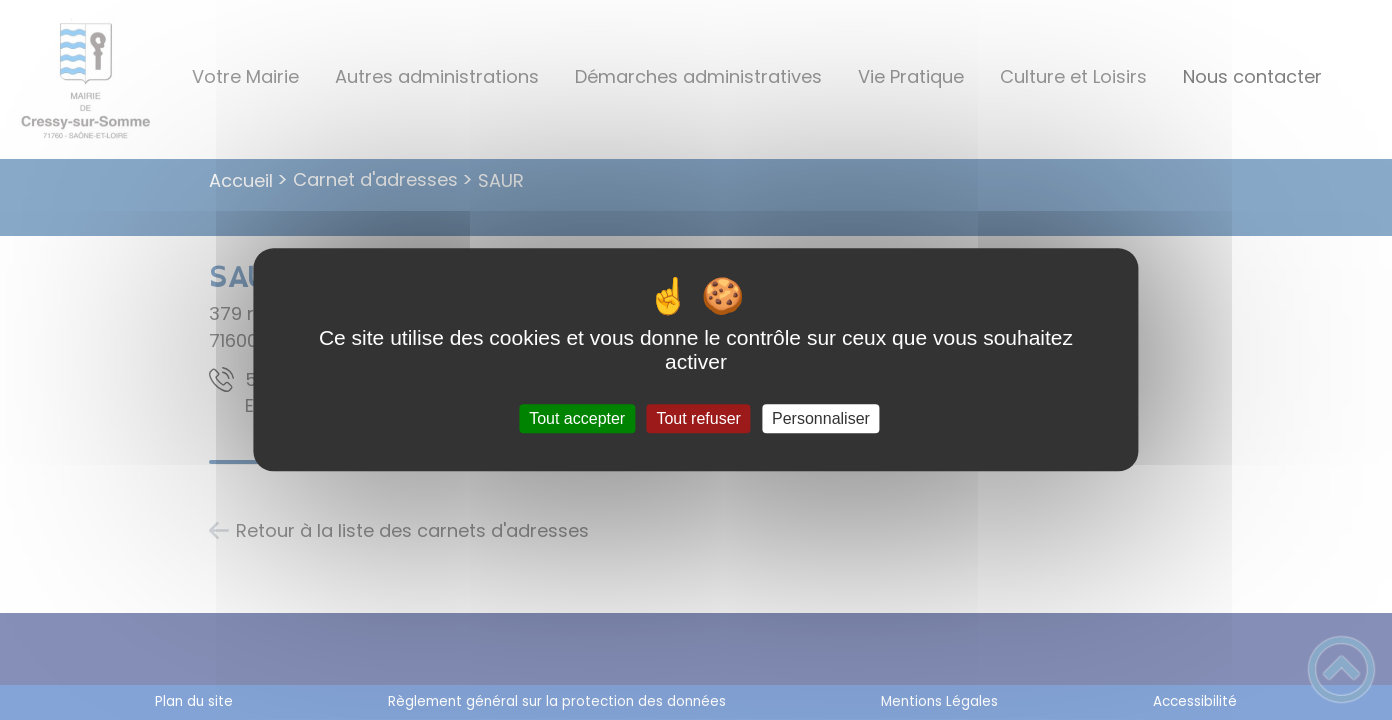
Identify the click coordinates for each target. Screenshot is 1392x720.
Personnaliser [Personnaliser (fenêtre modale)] (821, 418)
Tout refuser (698, 418)
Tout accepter (577, 418)
